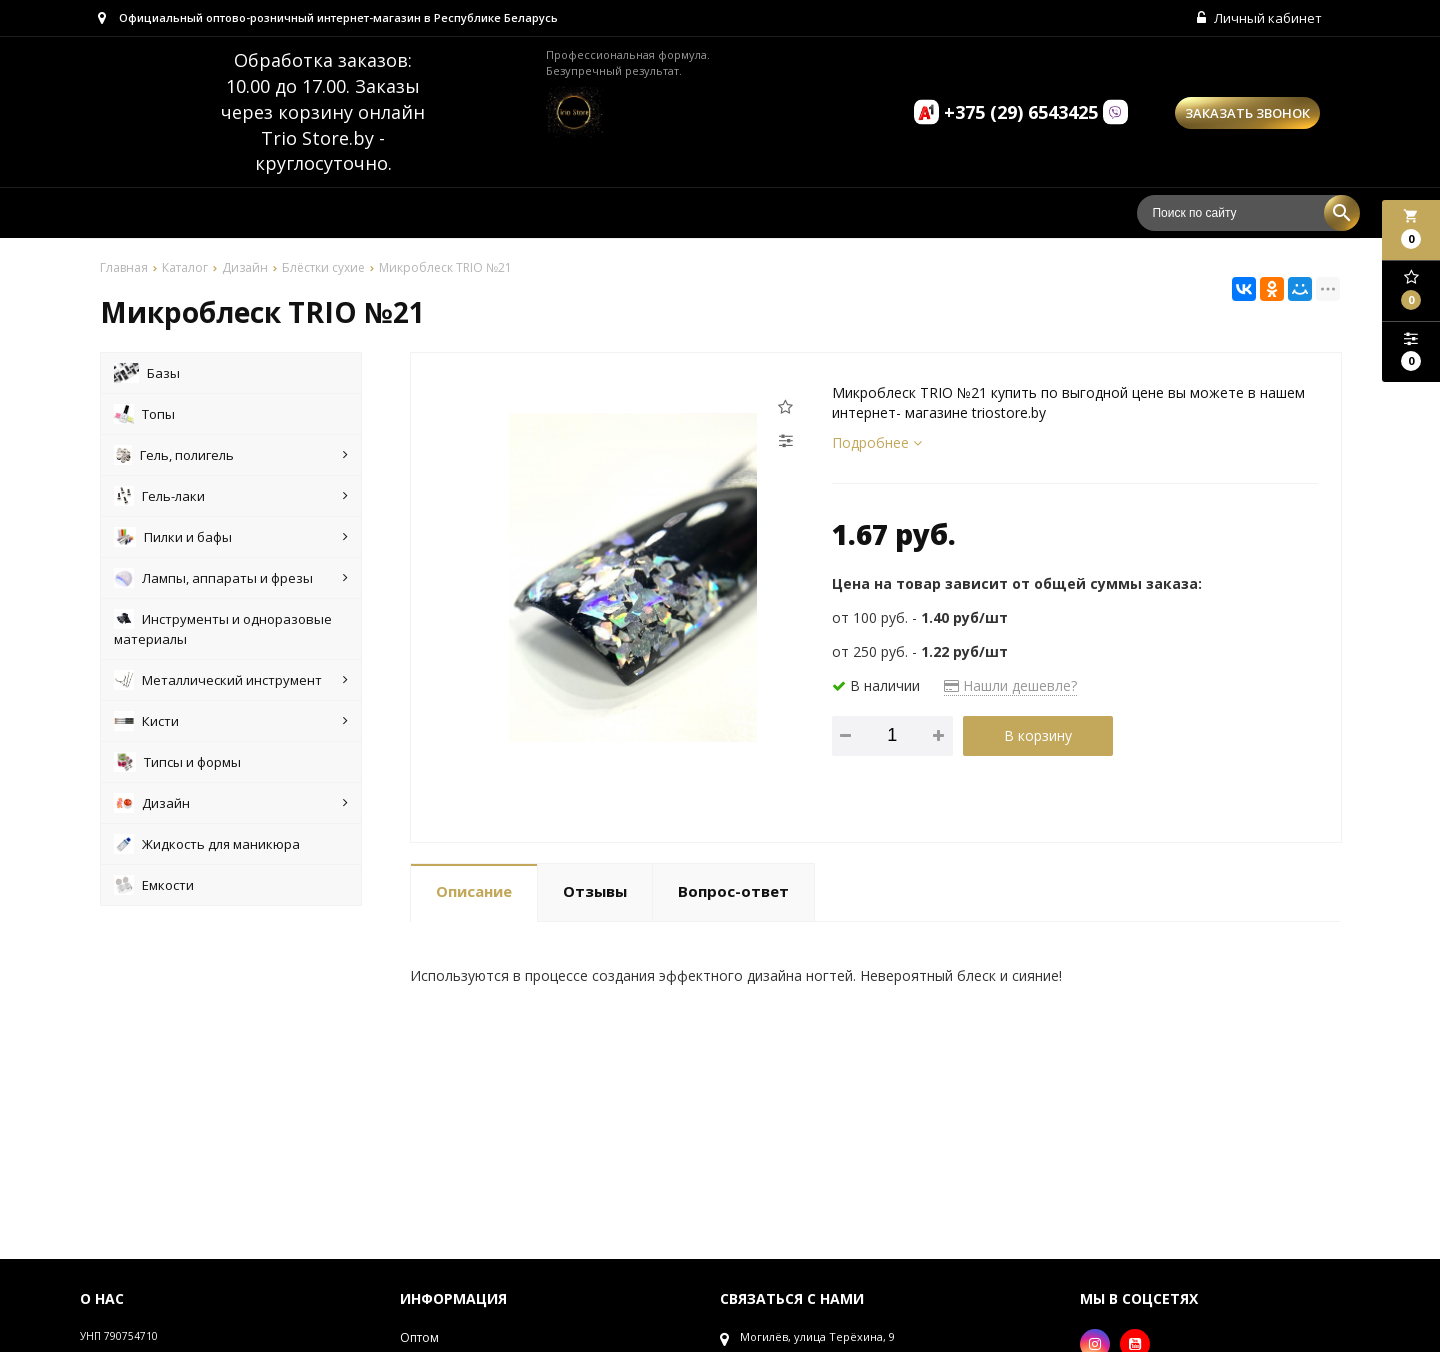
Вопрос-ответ (733, 895)
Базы (147, 376)
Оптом (419, 1340)
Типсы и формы (177, 765)
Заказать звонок (1247, 117)
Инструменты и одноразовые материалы (223, 631)
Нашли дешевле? (1010, 688)
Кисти (231, 724)
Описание (474, 895)
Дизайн (231, 806)
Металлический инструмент (231, 683)
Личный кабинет (1257, 20)
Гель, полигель (231, 458)
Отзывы (595, 895)
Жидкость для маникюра (207, 847)
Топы (144, 417)
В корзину (1038, 738)
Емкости (154, 888)
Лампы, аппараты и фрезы (231, 581)
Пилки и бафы (231, 540)
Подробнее (877, 445)
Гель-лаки (231, 499)
